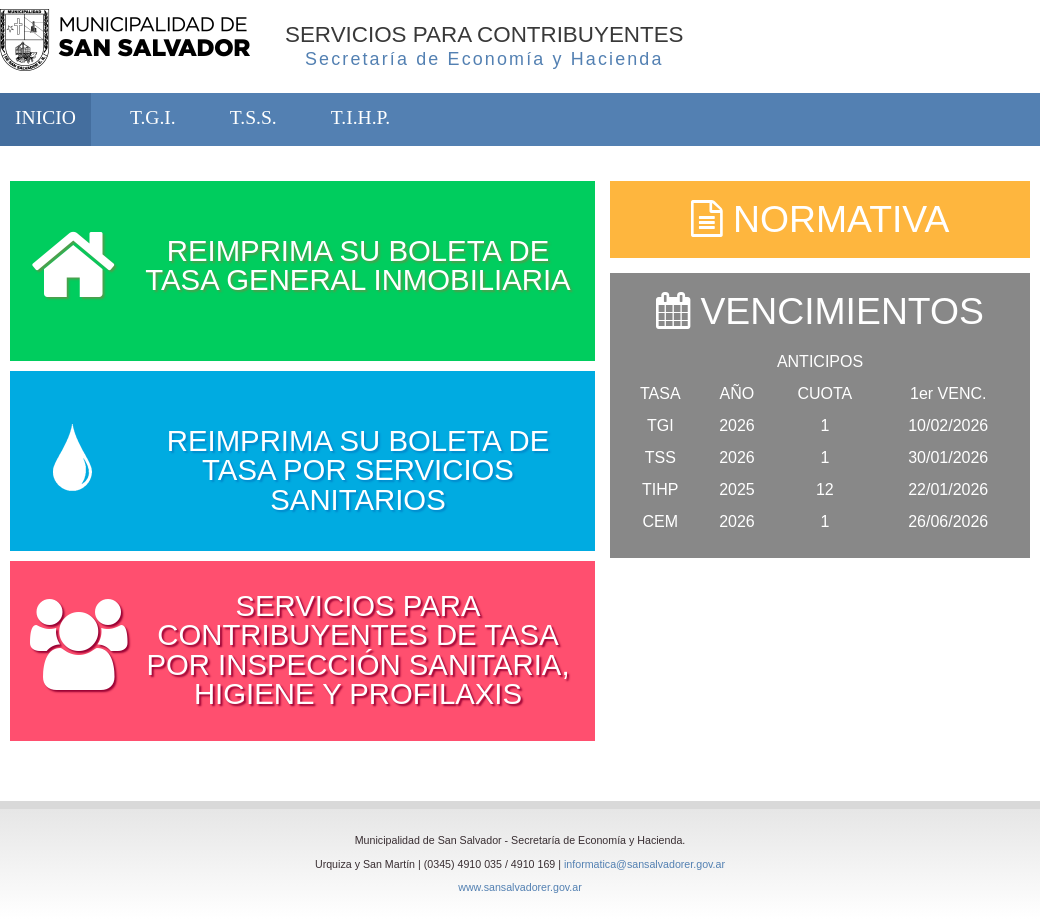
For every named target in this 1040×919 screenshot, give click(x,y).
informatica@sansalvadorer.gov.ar (644, 864)
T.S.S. (253, 117)
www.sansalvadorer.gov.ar (520, 887)
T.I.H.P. (360, 117)
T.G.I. (153, 117)
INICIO (45, 117)
